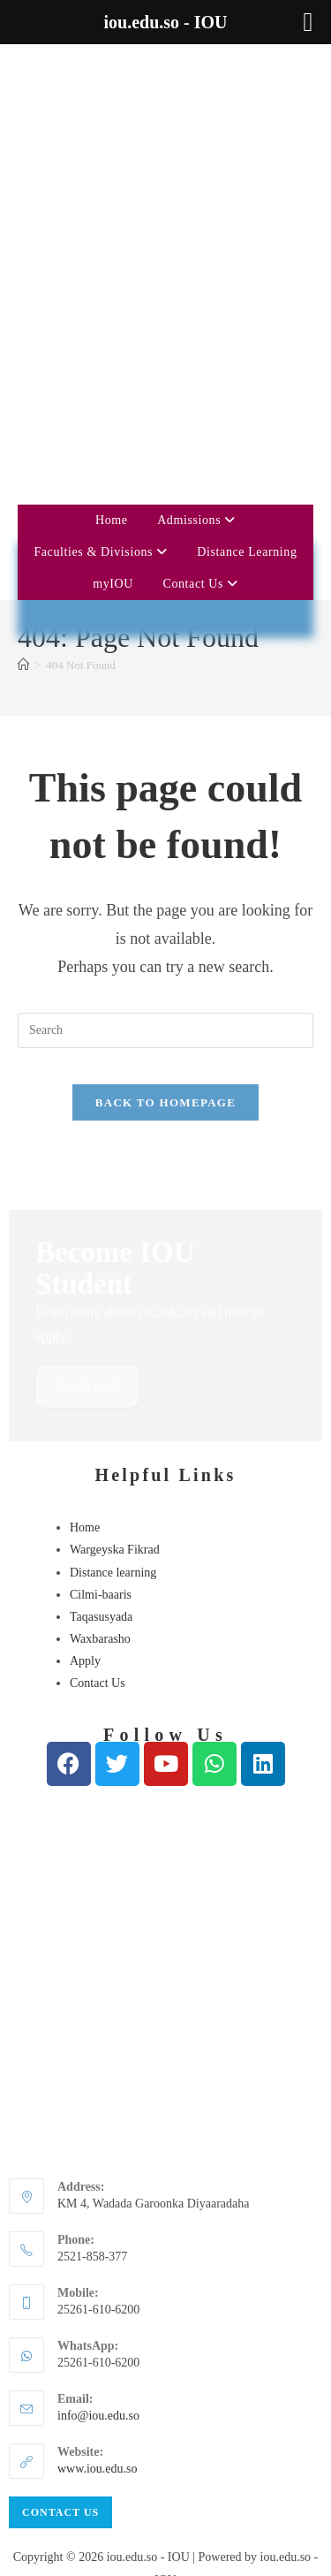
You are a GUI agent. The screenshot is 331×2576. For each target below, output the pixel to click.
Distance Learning (247, 330)
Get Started (89, 1166)
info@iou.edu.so (98, 2195)
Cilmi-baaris (101, 1374)
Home (111, 298)
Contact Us (199, 362)
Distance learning (113, 1352)
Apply (85, 1441)
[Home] (23, 443)
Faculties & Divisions (100, 330)
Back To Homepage (165, 880)
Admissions (196, 298)
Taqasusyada (101, 1396)
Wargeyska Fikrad (115, 1330)
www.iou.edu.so (97, 2248)
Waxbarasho (100, 1418)
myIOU (113, 362)
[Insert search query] (165, 808)
